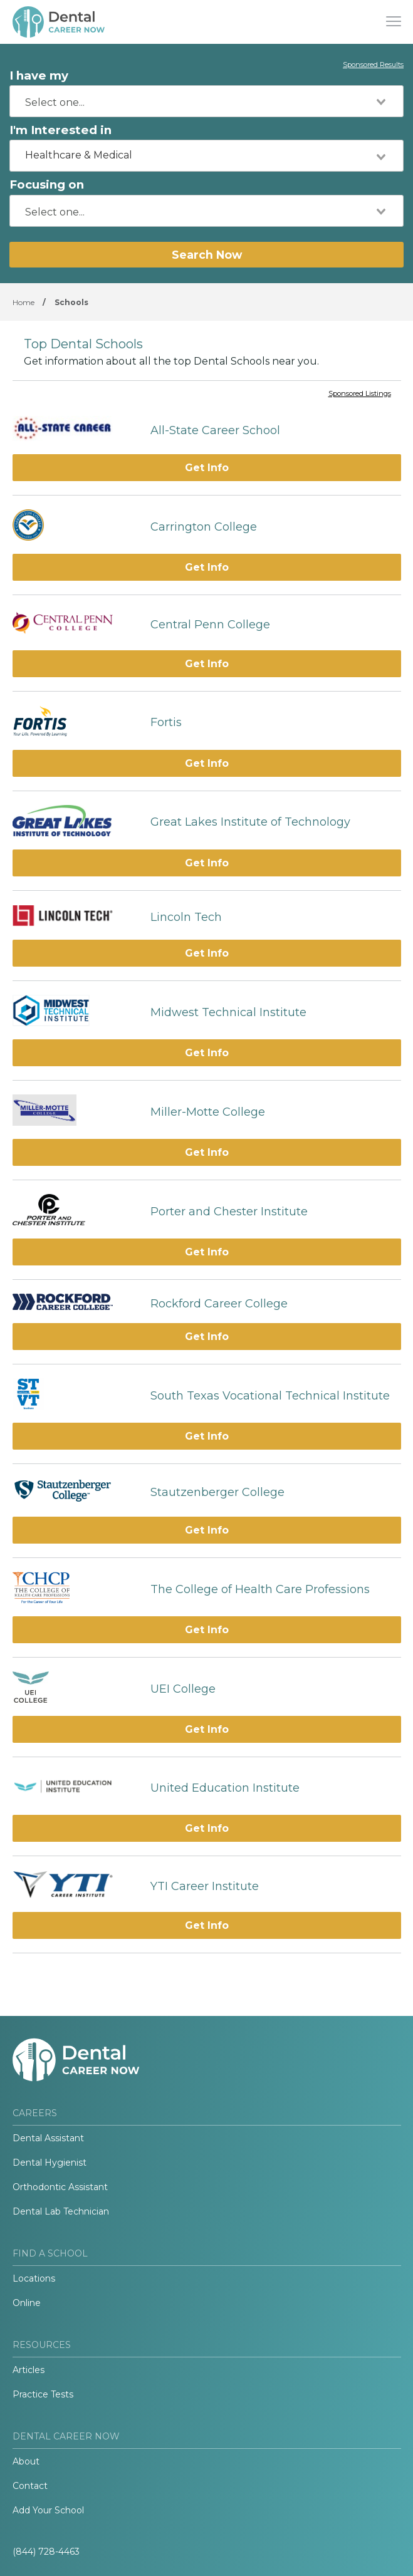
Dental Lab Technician (61, 2211)
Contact (30, 2485)
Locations (34, 2278)
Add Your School (48, 2510)
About (26, 2461)
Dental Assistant (48, 2138)
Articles (28, 2370)
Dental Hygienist (49, 2162)
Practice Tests (43, 2394)
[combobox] (206, 101)
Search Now (207, 254)
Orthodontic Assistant (60, 2187)
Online (27, 2303)
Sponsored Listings (359, 394)
